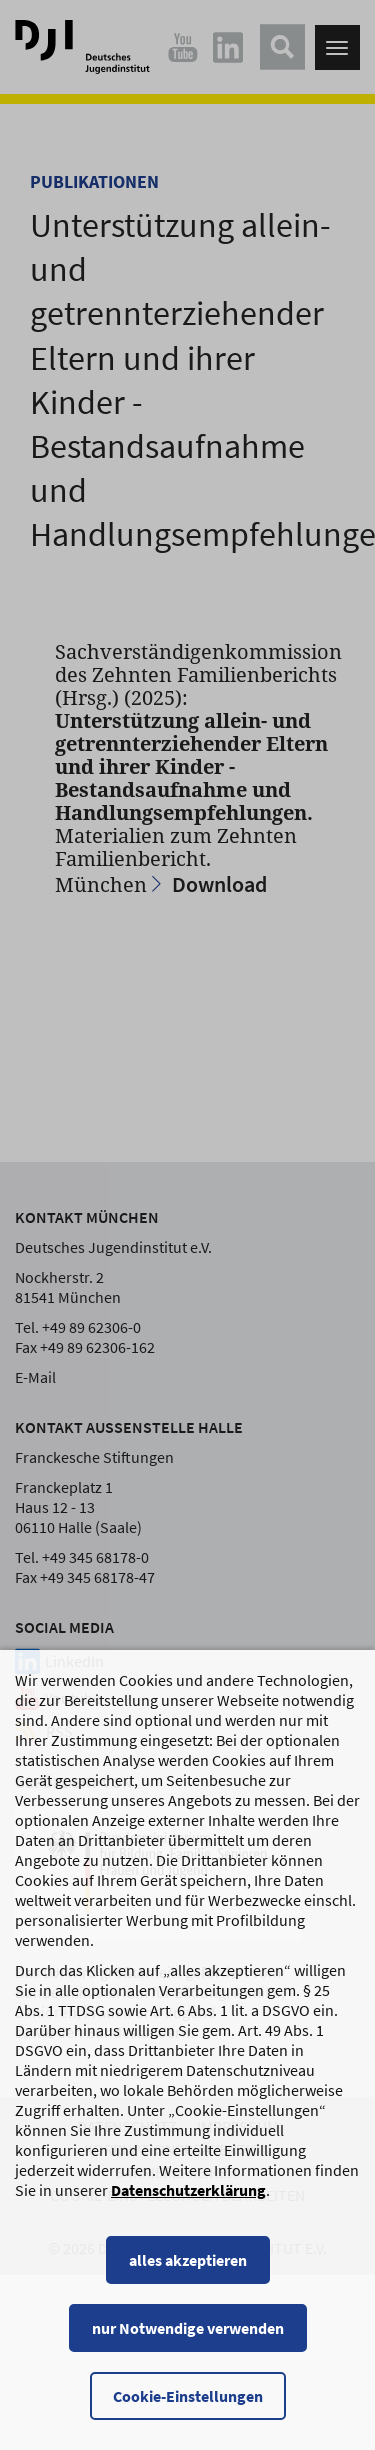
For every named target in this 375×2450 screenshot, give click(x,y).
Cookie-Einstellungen (188, 2416)
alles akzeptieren (188, 2280)
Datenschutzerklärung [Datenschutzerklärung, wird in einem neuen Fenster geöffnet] (188, 2210)
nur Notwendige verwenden (188, 2348)
